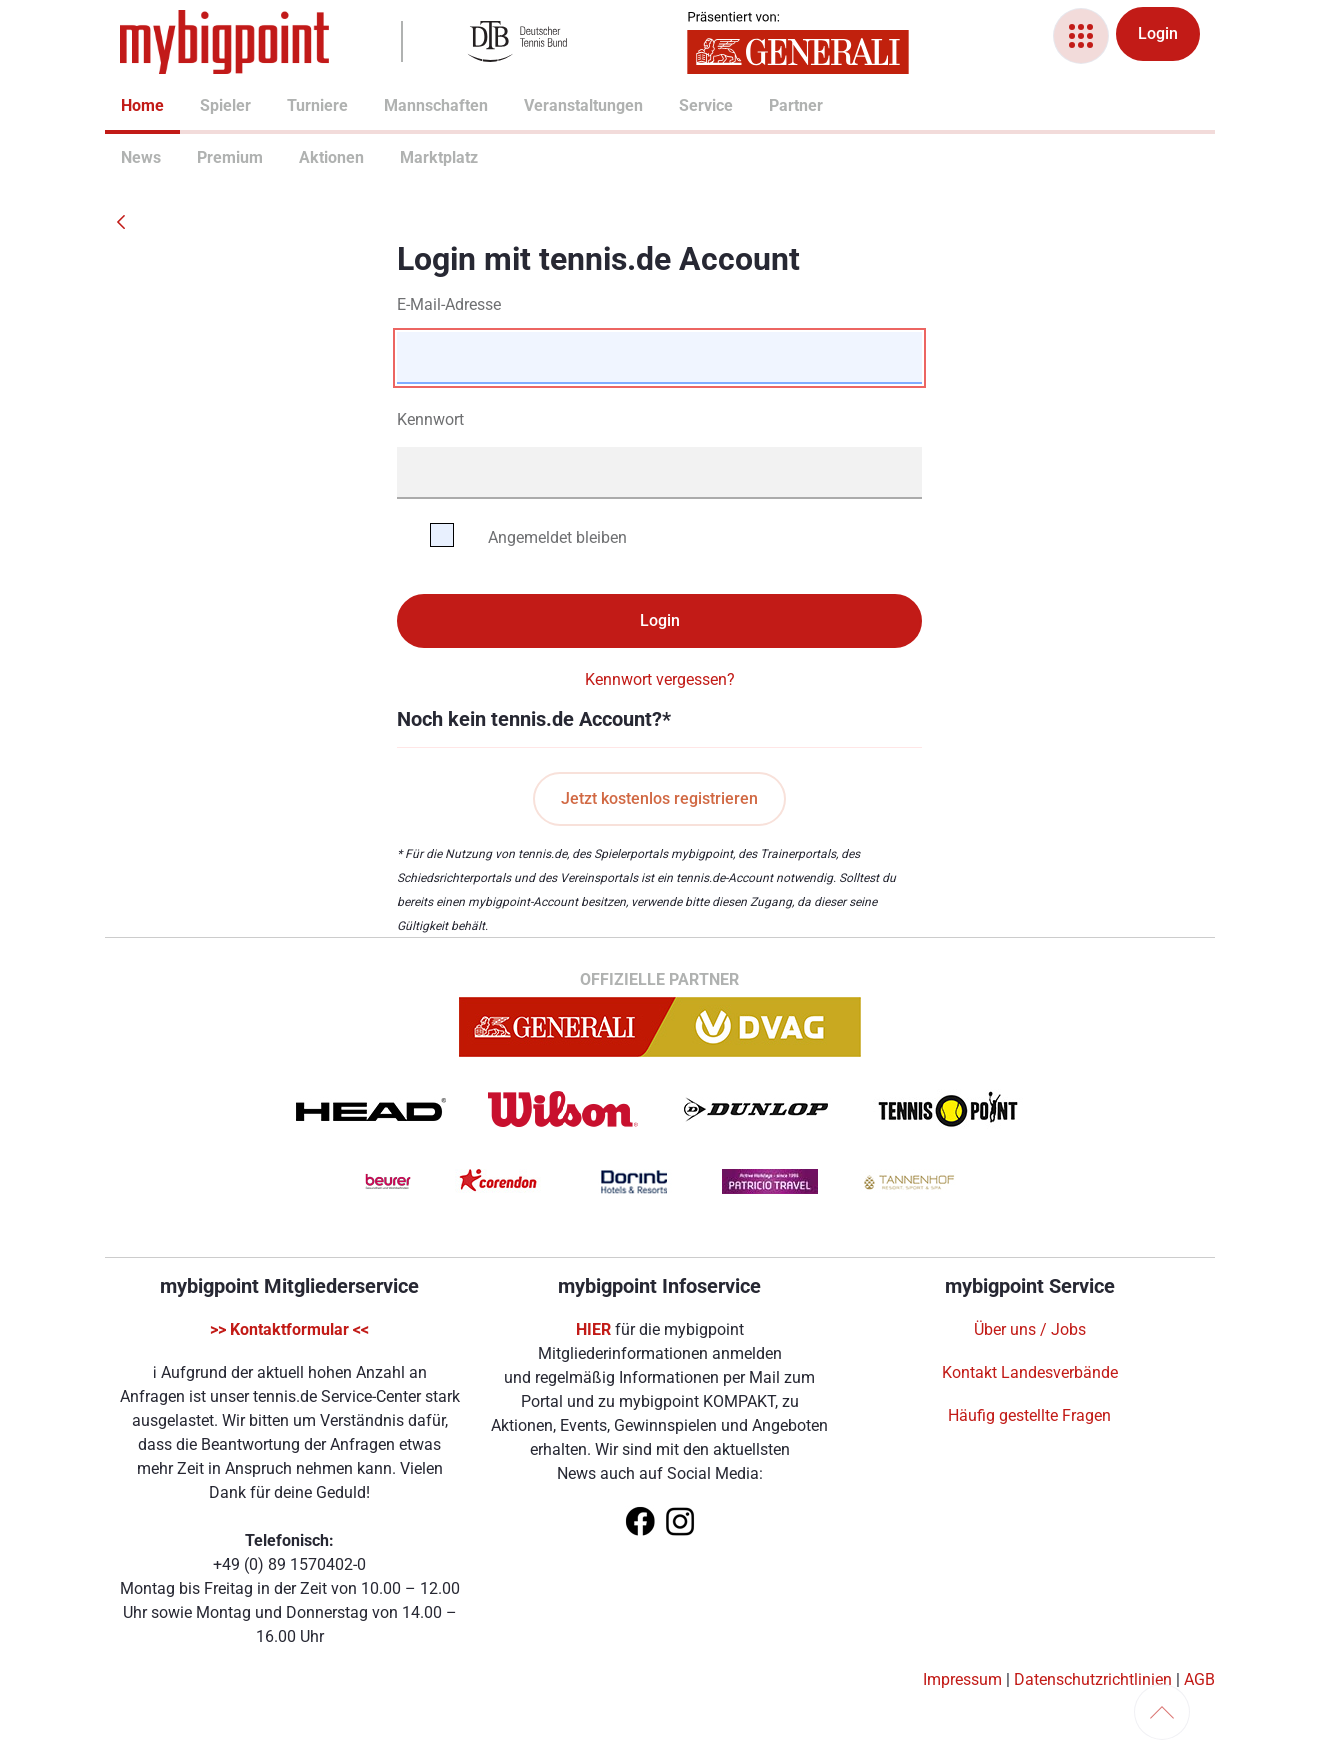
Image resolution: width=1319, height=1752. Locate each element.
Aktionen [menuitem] (307, 157)
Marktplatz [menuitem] (410, 157)
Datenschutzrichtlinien (1093, 1679)
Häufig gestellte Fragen (1029, 1415)
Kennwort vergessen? (660, 679)
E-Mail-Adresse (449, 304)
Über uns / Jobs (1030, 1329)
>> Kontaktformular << (289, 1329)
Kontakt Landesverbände (1030, 1372)
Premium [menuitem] (205, 157)
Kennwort (430, 419)
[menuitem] (121, 108)
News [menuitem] (129, 157)
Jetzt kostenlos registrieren (659, 798)
